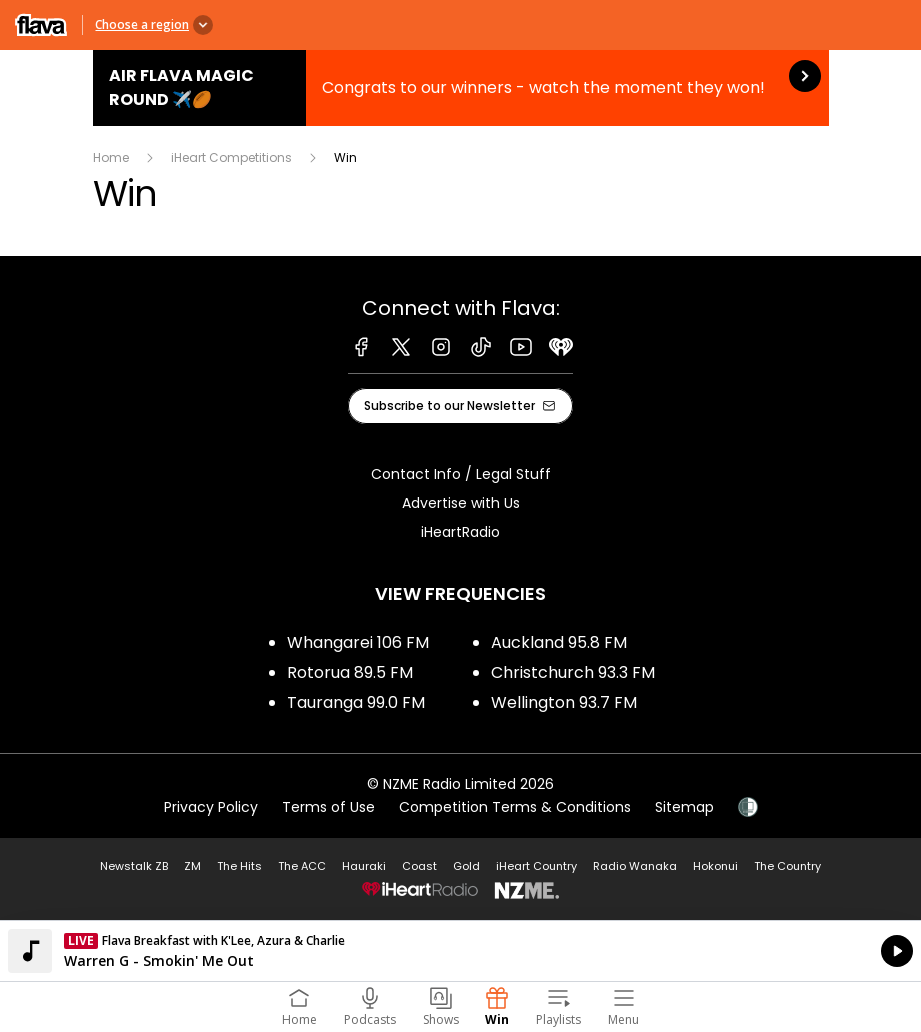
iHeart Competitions (231, 157)
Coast (419, 866)
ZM (192, 866)
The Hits (239, 866)
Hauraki (364, 866)
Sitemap (684, 807)
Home (111, 157)
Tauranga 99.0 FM (356, 702)
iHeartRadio (460, 532)
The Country (787, 866)
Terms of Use (328, 807)
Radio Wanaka (635, 866)
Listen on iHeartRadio (460, 951)
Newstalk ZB (134, 866)
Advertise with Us (461, 503)
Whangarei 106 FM (358, 642)
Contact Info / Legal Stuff (461, 474)
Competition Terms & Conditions (515, 807)
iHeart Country (536, 866)
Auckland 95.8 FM (559, 642)
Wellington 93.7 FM (564, 702)
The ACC (302, 866)
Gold (466, 866)
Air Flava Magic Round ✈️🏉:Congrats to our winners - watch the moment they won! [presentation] (461, 88)
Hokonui (715, 866)
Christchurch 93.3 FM (573, 672)
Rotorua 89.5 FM (350, 672)
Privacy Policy (211, 807)
